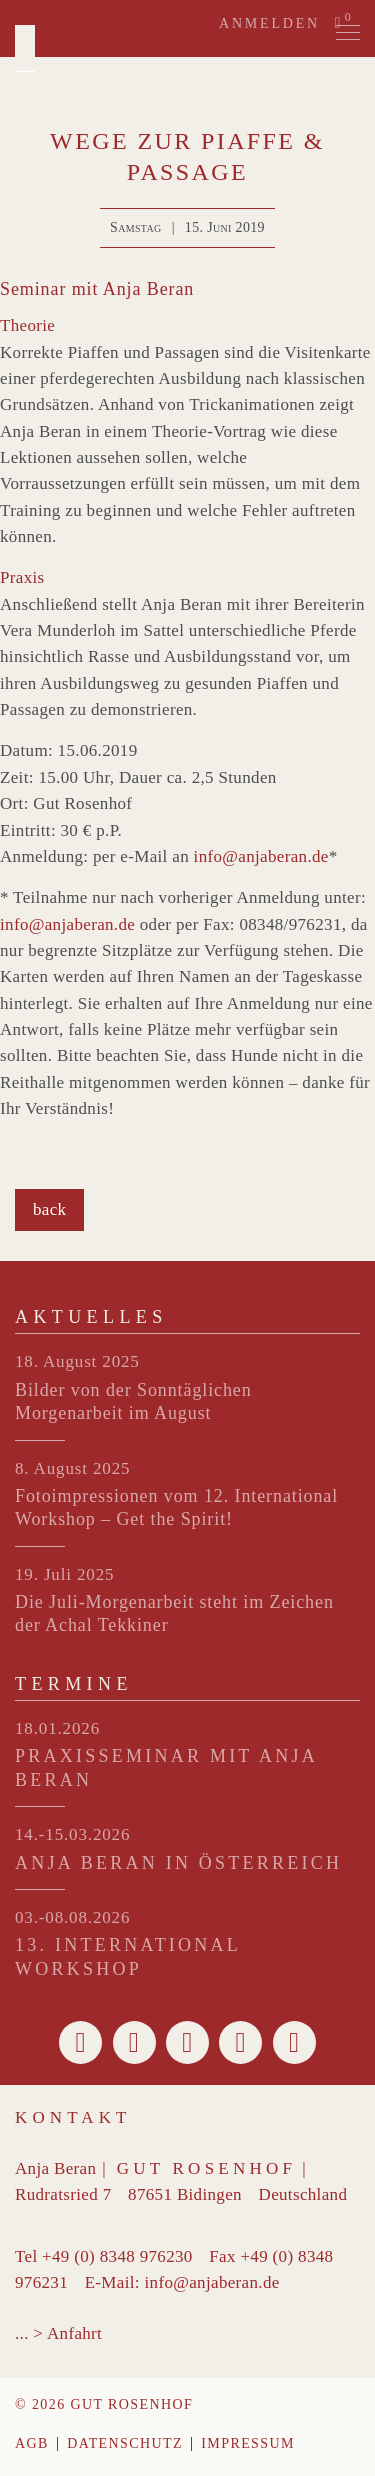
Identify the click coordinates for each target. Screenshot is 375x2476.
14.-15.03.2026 (72, 1834)
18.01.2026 (57, 1728)
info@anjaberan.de (261, 856)
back (49, 1209)
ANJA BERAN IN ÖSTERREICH (178, 1863)
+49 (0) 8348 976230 (117, 2256)
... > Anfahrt (58, 2333)
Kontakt (73, 2117)
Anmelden (269, 23)
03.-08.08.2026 (72, 1917)
